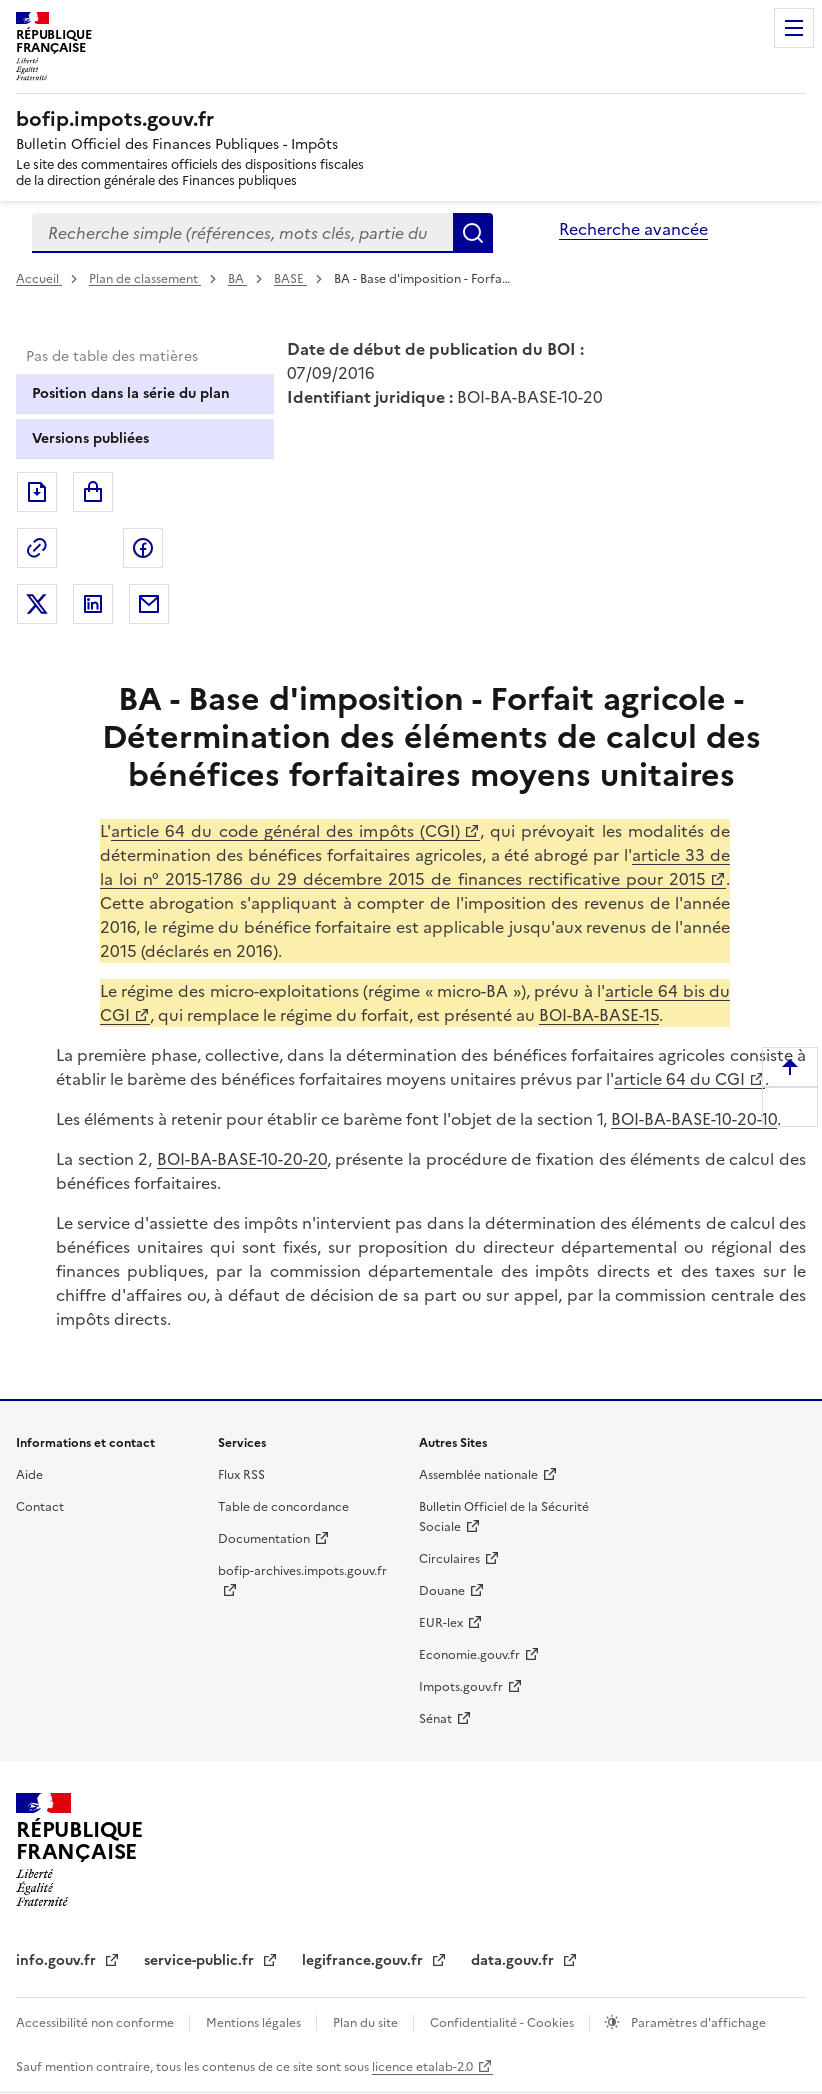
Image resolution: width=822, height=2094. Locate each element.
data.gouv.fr (514, 1960)
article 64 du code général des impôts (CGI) (285, 831)
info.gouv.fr (58, 1960)
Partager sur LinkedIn (93, 604)
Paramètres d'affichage (697, 2023)
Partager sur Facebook (143, 548)
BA (237, 279)
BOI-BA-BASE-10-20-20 (242, 1159)
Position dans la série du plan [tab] (131, 393)
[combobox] (242, 233)
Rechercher (473, 233)
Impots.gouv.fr (461, 1687)
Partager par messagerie (149, 604)
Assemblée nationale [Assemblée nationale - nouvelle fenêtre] (478, 1475)
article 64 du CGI (679, 1079)
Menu (794, 28)
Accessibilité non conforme (96, 2023)
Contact (40, 1507)
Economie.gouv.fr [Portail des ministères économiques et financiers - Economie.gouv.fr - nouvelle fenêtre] (469, 1655)
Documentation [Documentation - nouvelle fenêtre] (264, 1539)
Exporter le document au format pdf (37, 492)
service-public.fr (201, 1960)
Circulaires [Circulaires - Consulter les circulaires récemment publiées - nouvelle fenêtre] (449, 1559)
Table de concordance (283, 1507)
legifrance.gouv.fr (364, 1960)
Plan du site (367, 2023)
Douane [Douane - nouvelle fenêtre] (442, 1591)
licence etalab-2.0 (422, 2067)
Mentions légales (255, 2023)
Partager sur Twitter (37, 604)
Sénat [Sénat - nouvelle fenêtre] (435, 1719)
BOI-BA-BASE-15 (599, 1015)
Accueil (39, 279)
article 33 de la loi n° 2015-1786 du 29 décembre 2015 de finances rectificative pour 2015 (415, 867)
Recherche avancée (633, 229)
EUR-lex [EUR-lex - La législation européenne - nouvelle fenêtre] (441, 1623)
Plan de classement (145, 279)
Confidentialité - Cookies (503, 2023)
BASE (290, 279)
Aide (29, 1475)
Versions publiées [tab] (90, 438)
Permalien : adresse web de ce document (37, 548)
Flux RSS (241, 1475)
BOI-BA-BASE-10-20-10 (694, 1119)
